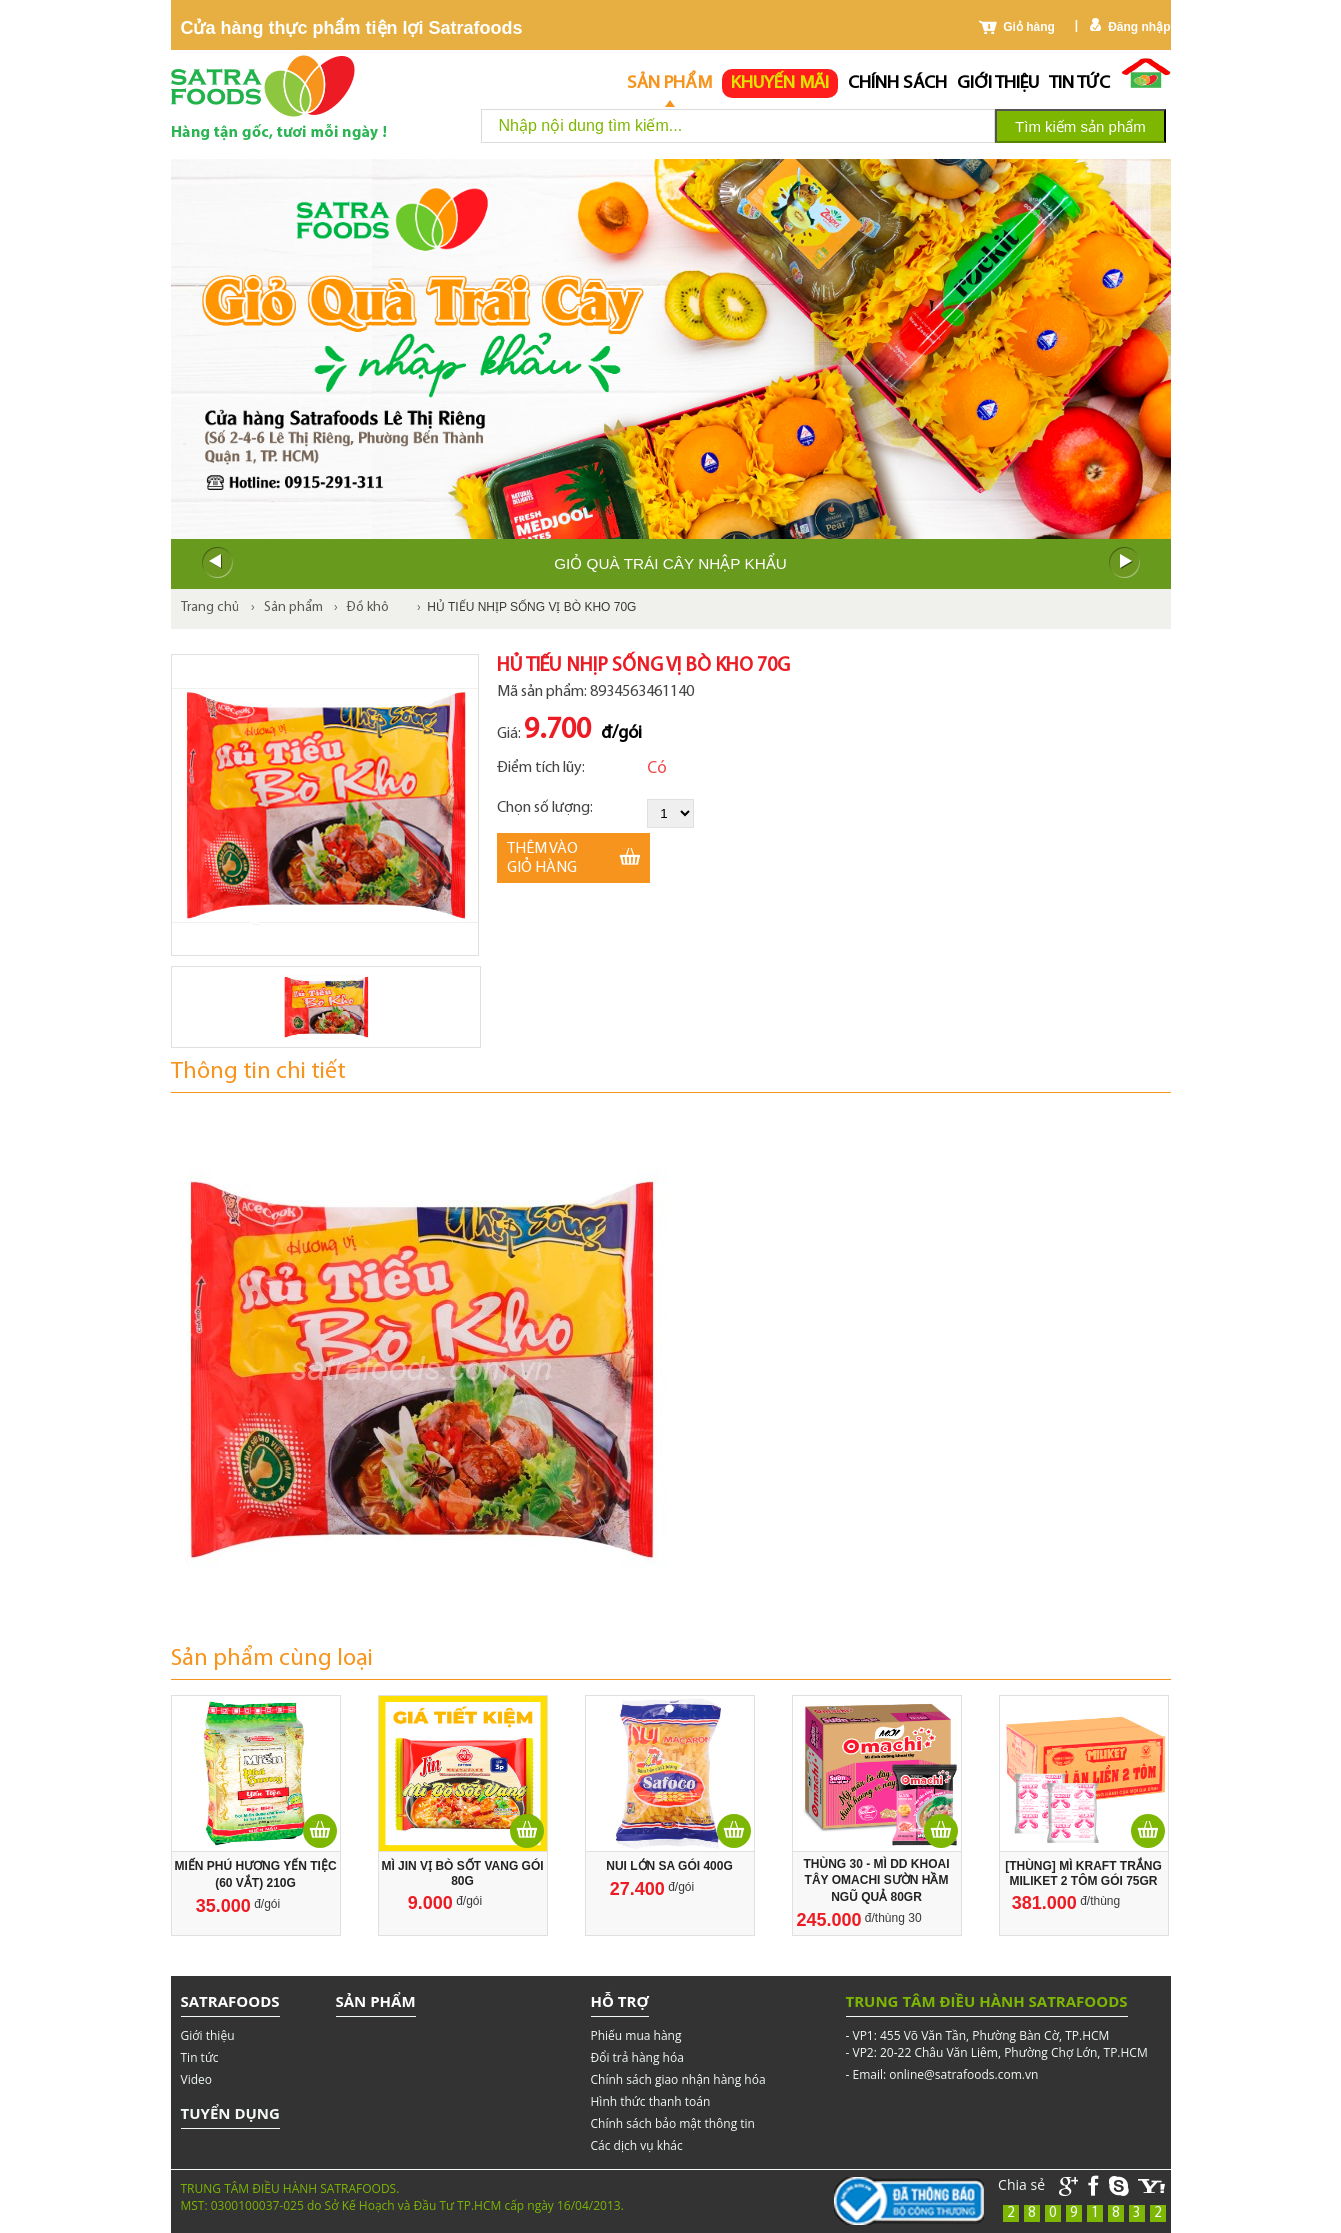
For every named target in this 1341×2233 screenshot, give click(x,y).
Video (196, 2079)
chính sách (897, 83)
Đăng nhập (1139, 27)
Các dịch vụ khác (637, 2145)
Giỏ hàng (1029, 27)
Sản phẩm (669, 83)
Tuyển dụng (230, 2113)
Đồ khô (368, 607)
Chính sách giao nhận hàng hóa (678, 2079)
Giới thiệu (998, 83)
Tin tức (1079, 83)
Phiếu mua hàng (636, 2035)
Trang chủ (210, 607)
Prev (217, 563)
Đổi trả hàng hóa (637, 2057)
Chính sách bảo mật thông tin (673, 2123)
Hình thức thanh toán (651, 2101)
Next (1125, 563)
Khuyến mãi (780, 83)
